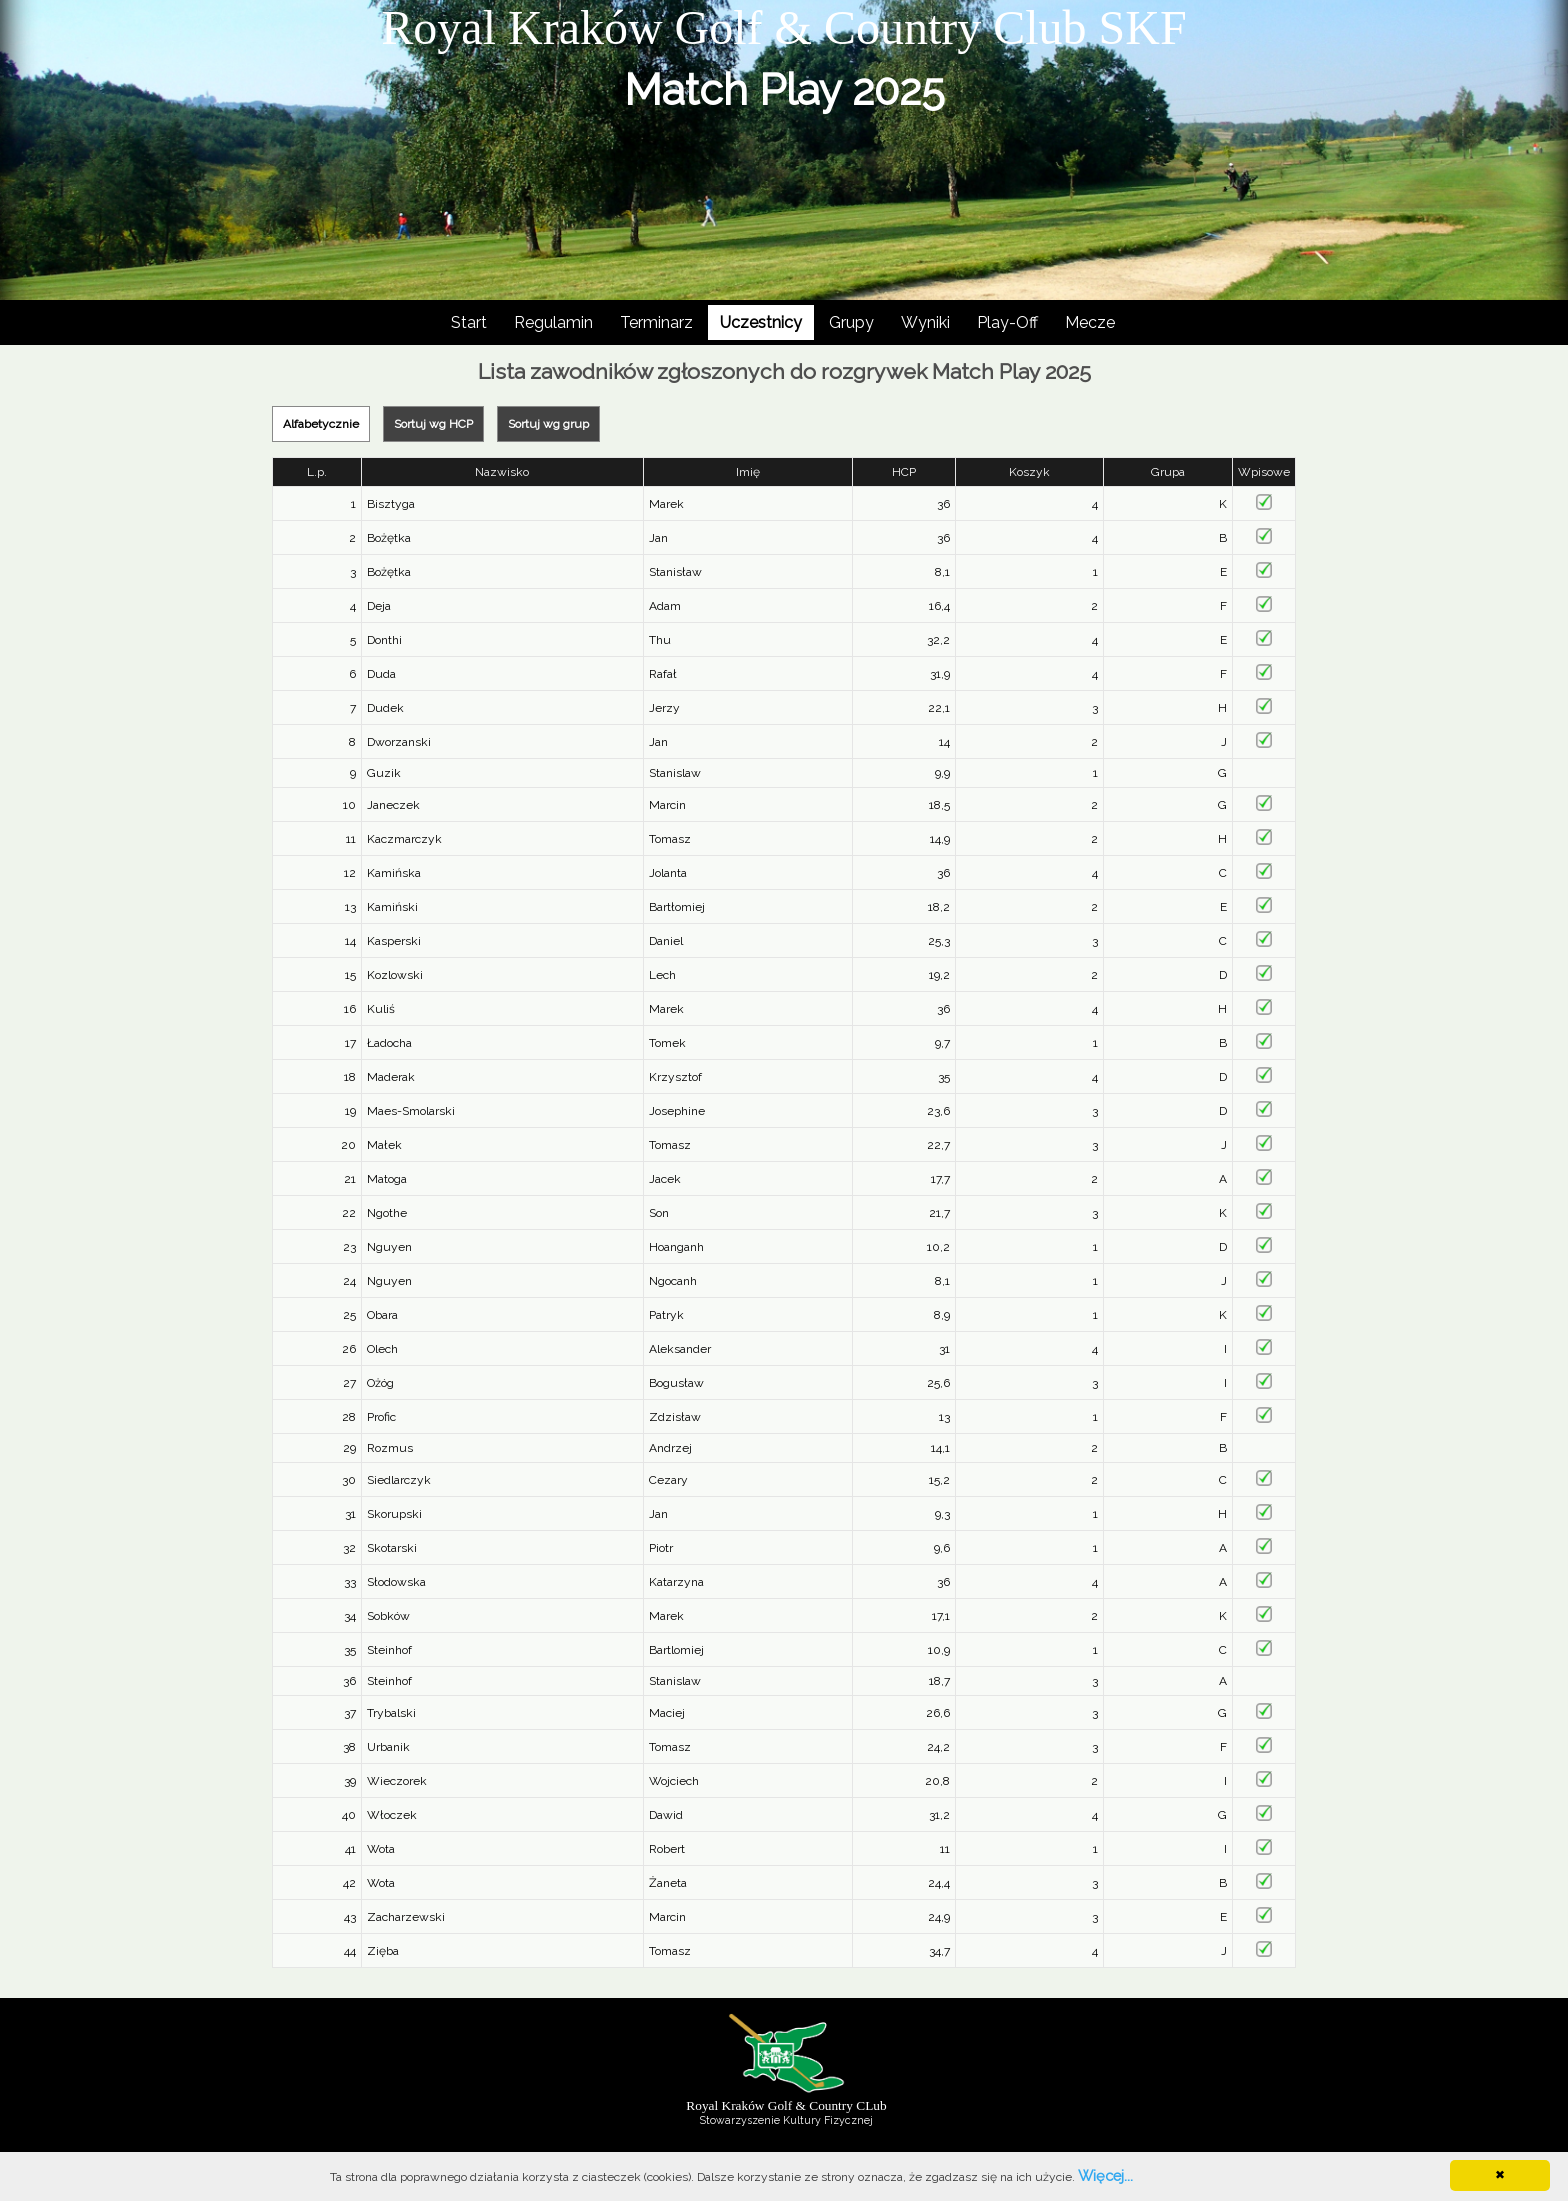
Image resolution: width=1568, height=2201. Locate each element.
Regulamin (553, 322)
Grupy (851, 322)
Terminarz (656, 322)
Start (469, 322)
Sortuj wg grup (548, 424)
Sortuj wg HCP (433, 424)
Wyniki (925, 322)
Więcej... (1105, 2175)
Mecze (1090, 322)
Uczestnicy (761, 322)
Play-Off (1007, 322)
